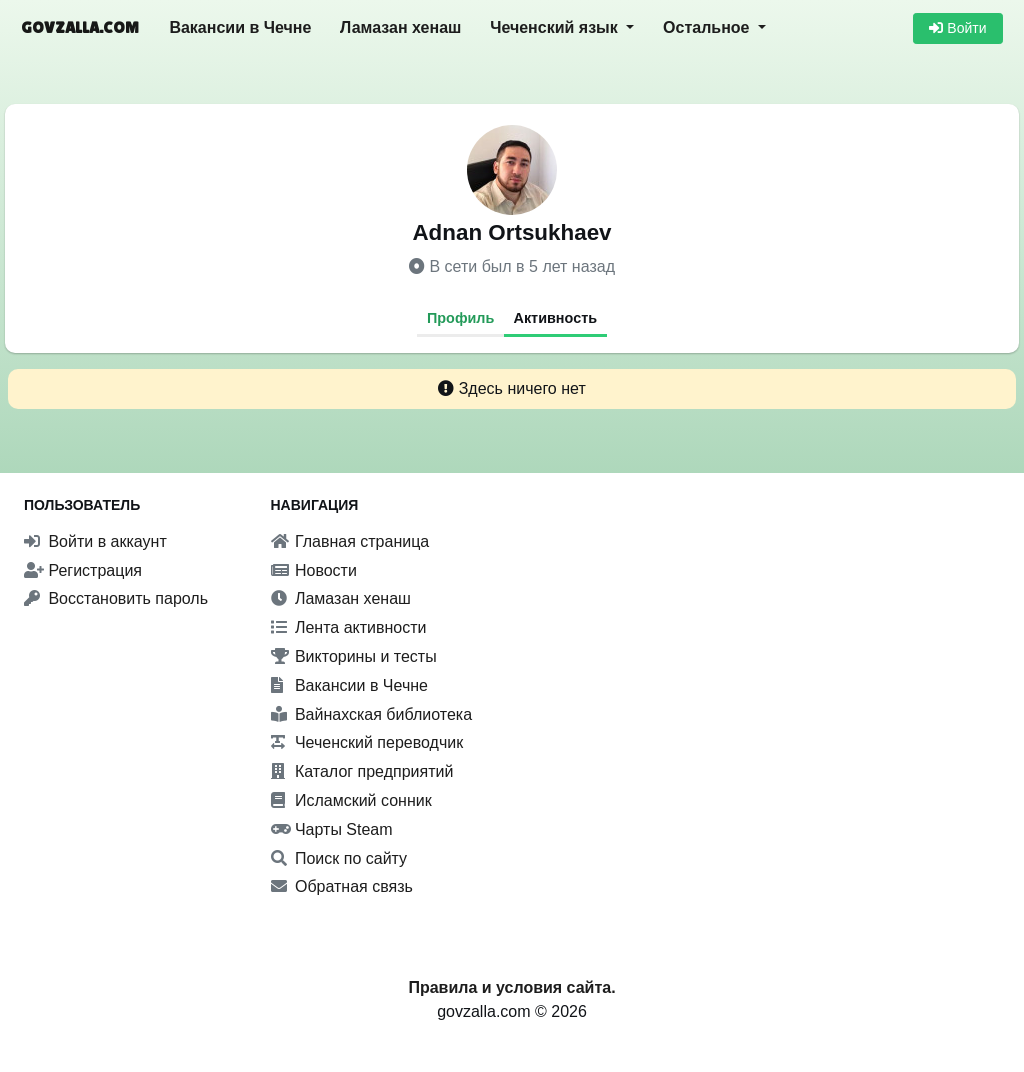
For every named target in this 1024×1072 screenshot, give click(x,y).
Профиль (460, 318)
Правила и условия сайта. (511, 987)
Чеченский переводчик (367, 742)
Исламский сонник (351, 800)
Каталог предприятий (362, 771)
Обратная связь (342, 886)
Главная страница (350, 541)
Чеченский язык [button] (556, 27)
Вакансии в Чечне (240, 27)
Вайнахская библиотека (372, 714)
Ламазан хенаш (400, 27)
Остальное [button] (708, 27)
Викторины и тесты (354, 656)
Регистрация (83, 570)
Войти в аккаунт (95, 541)
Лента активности (349, 627)
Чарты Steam (332, 829)
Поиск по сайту (339, 858)
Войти (957, 28)
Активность (556, 318)
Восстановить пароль (116, 598)
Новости (314, 570)
